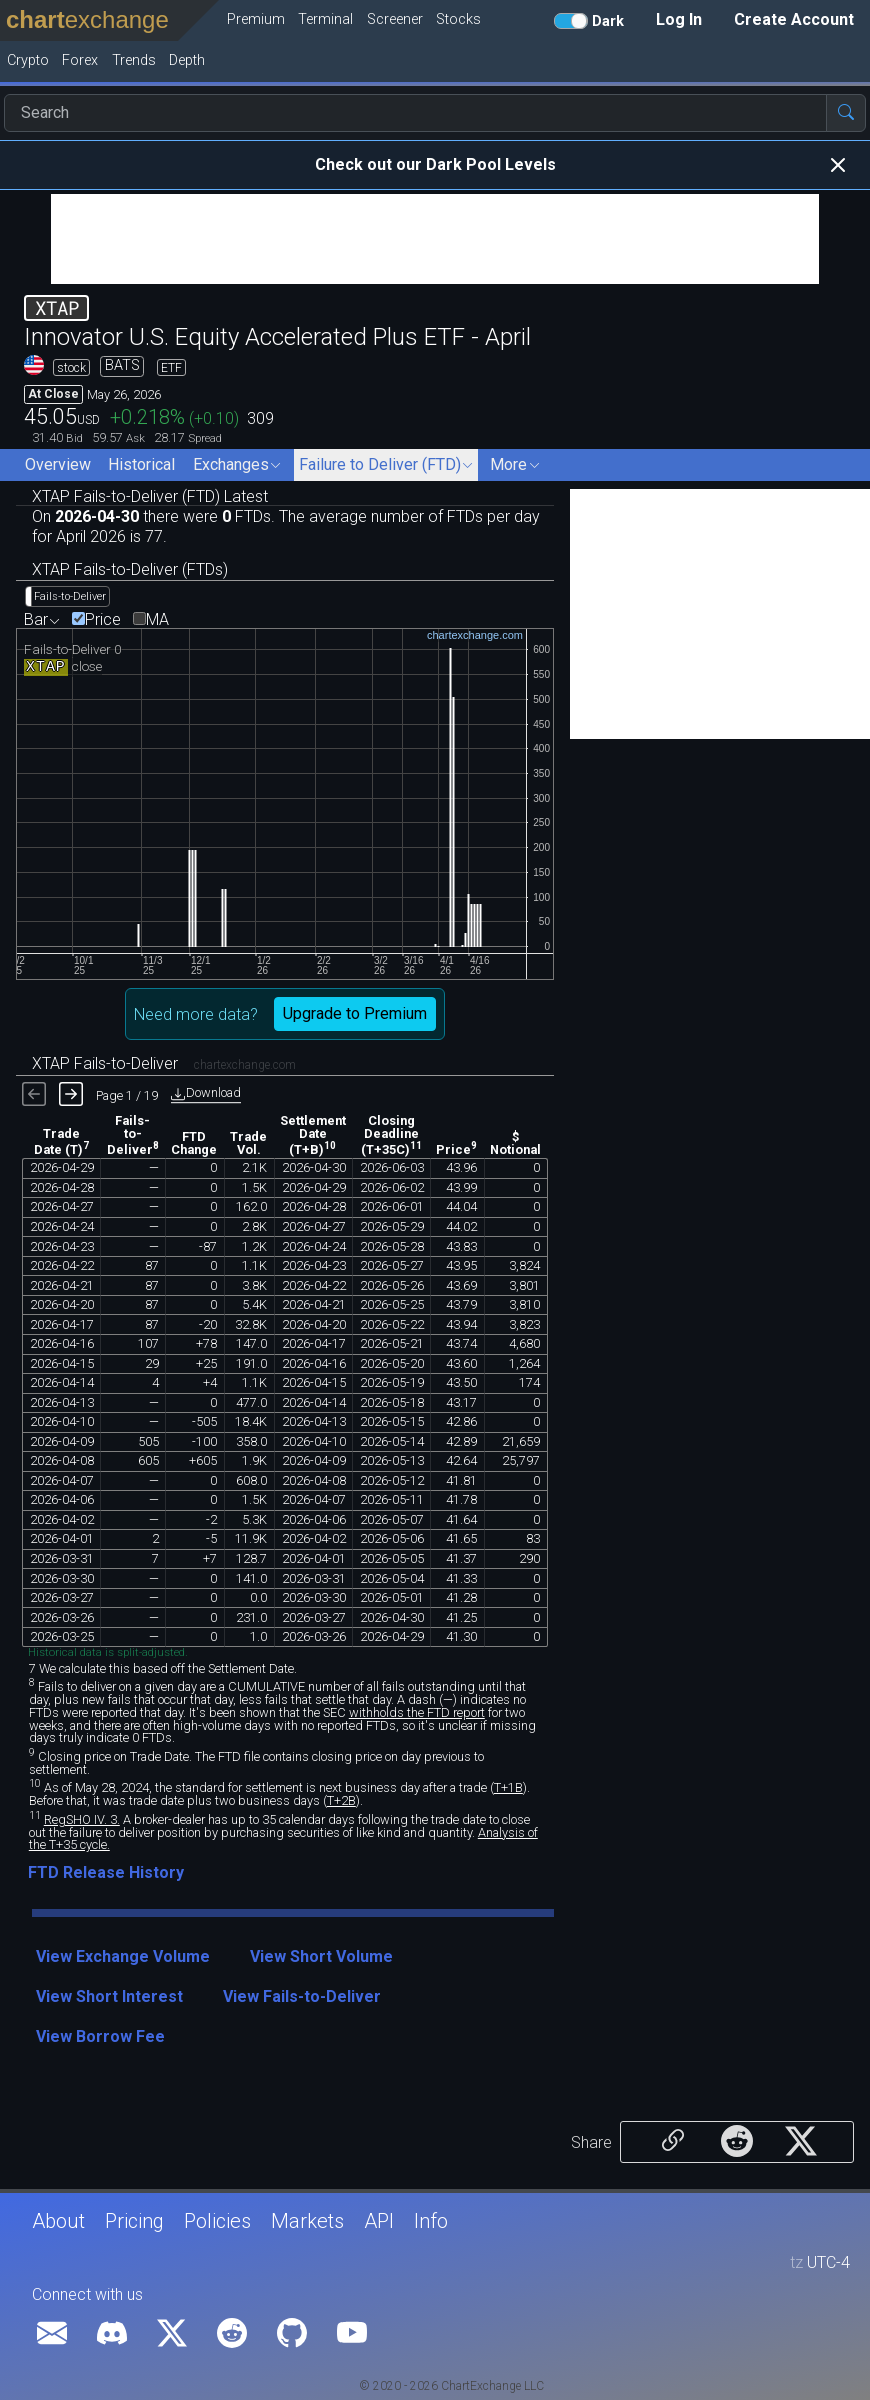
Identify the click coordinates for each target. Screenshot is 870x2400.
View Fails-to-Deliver (302, 1996)
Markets (307, 2221)
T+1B (508, 1787)
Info (431, 2221)
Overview (58, 464)
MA (157, 620)
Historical (141, 464)
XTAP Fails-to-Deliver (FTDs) (130, 569)
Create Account (794, 19)
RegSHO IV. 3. (82, 1819)
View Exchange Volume (123, 1956)
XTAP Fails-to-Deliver (164, 1063)
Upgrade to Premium (355, 1013)
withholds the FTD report (417, 1712)
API (379, 2221)
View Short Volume (321, 1956)
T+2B (341, 1800)
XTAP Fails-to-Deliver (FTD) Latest (150, 496)
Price (103, 620)
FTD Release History (106, 1872)
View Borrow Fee (100, 2036)
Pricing (134, 2221)
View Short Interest (109, 1996)
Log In (679, 19)
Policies (217, 2221)
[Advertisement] (435, 239)
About (58, 2221)
